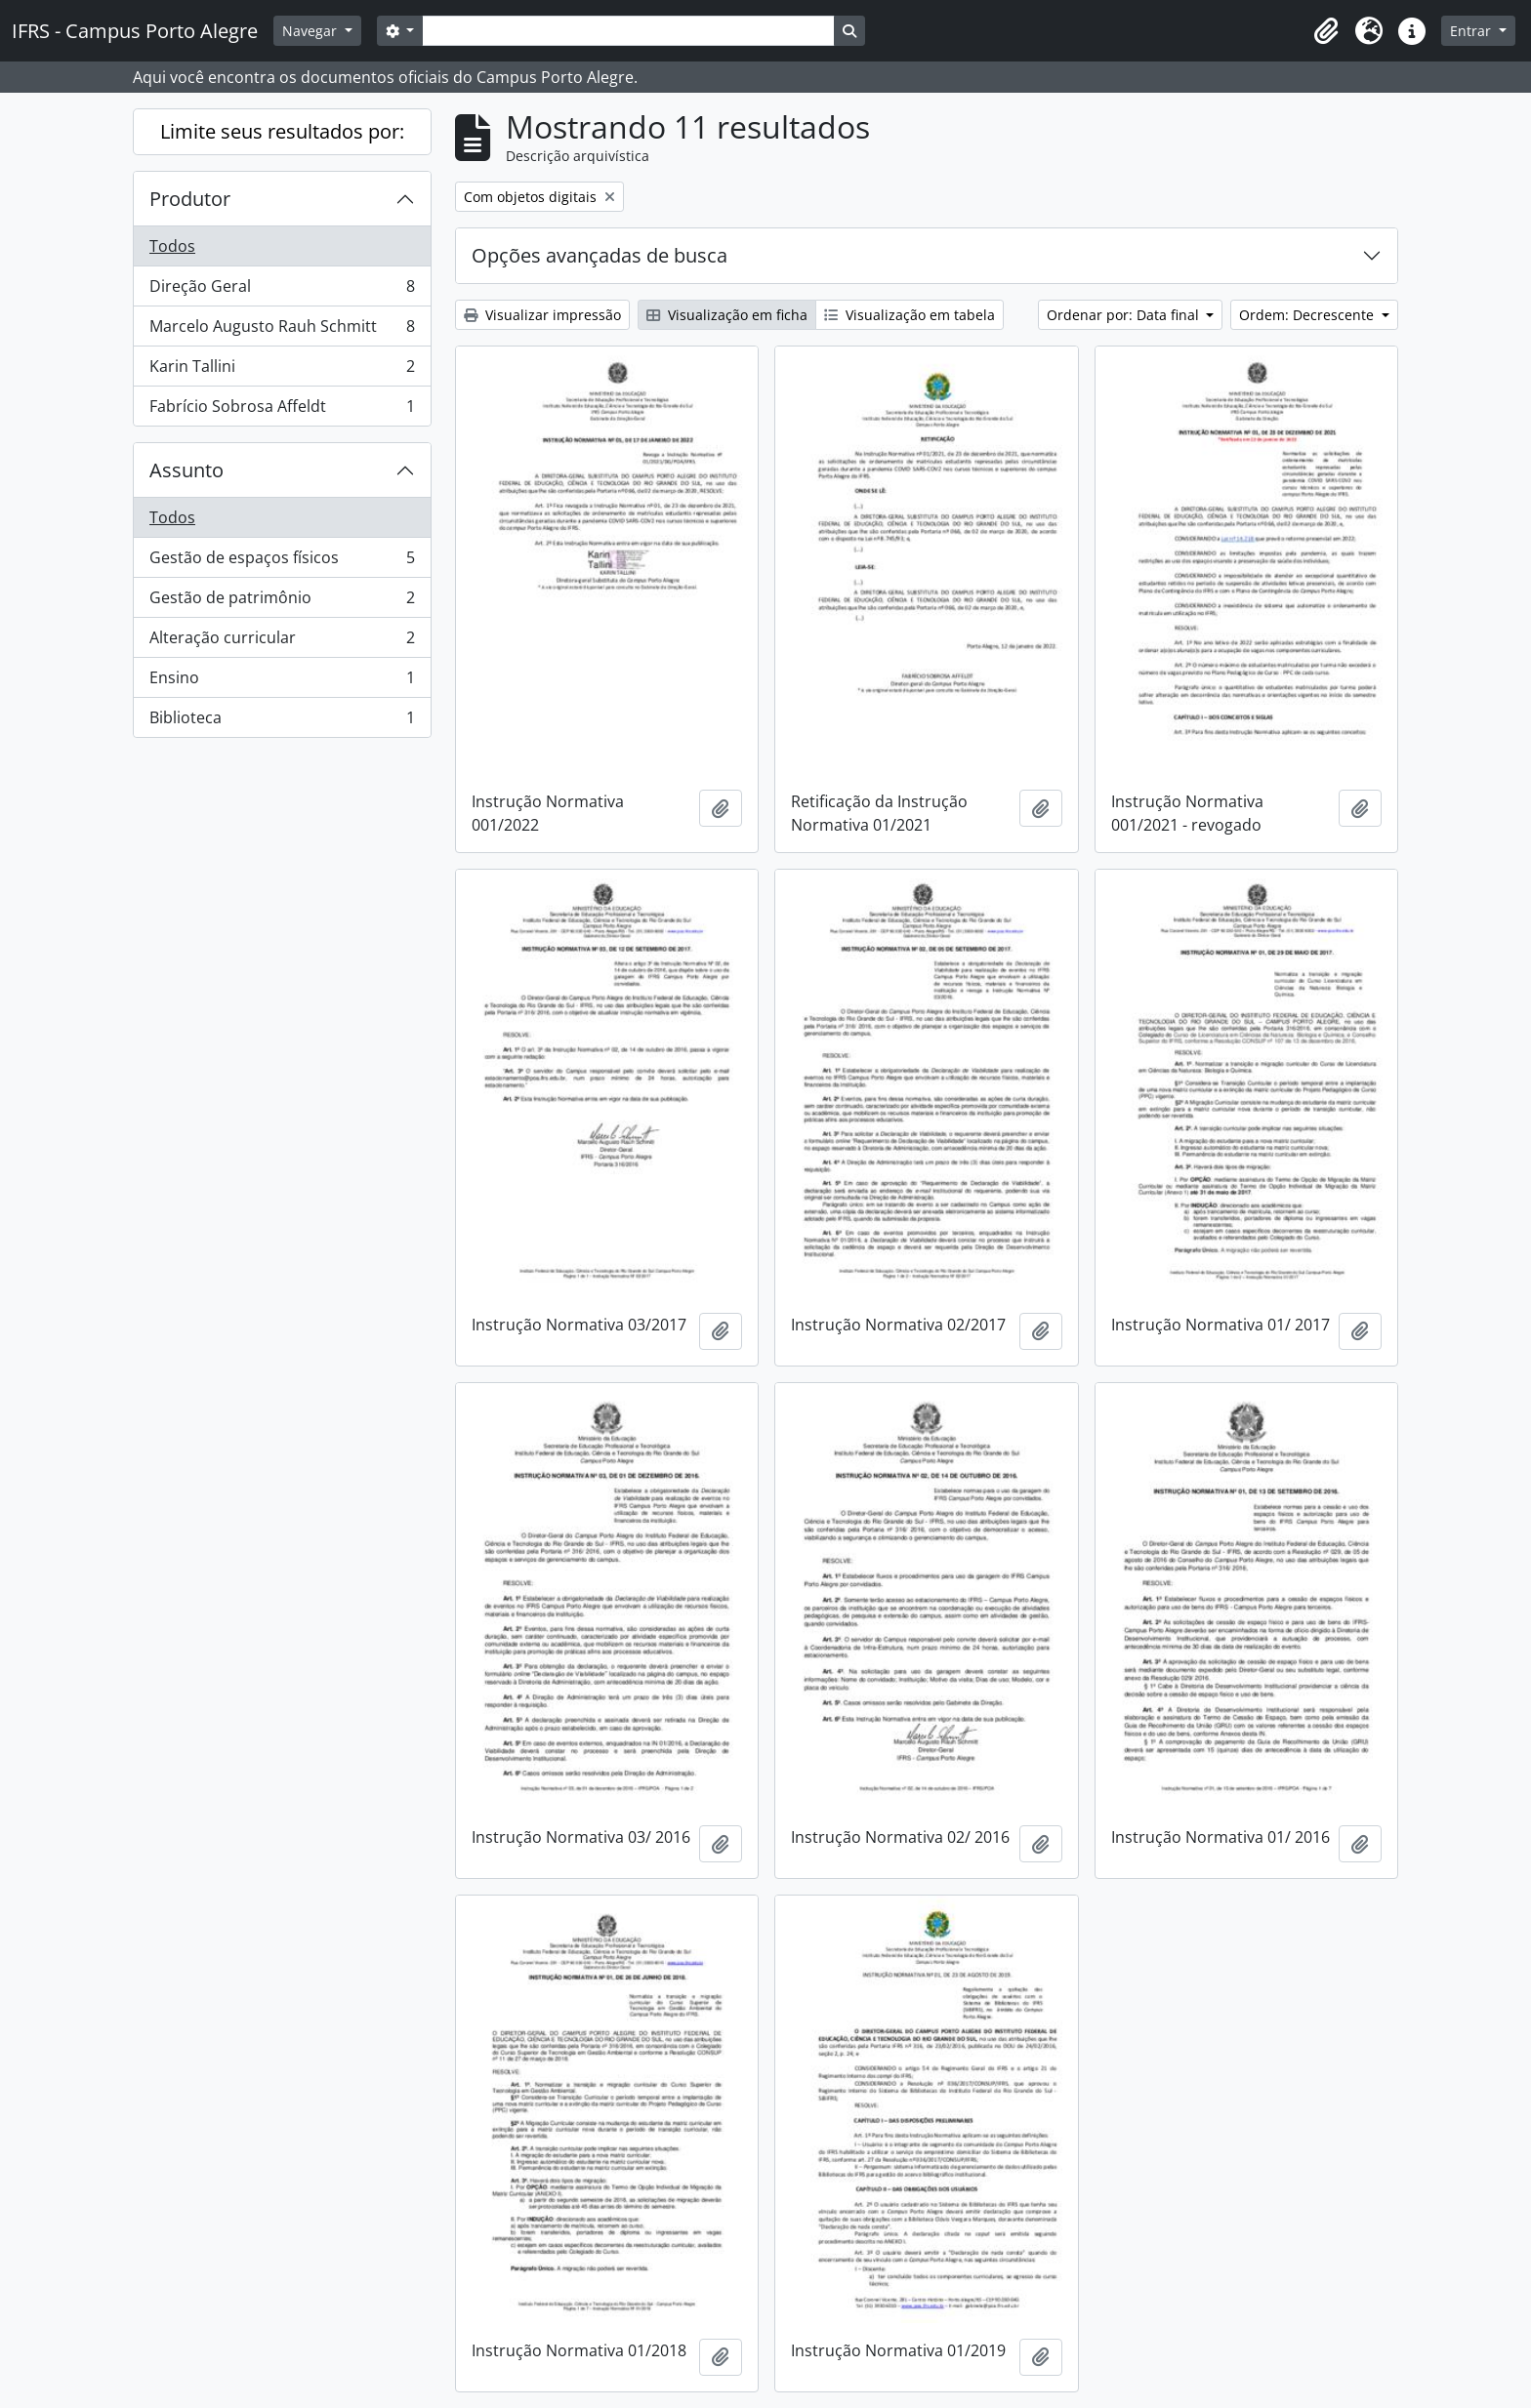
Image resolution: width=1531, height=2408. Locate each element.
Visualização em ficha (726, 315)
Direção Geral (281, 290)
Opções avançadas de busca (599, 255)
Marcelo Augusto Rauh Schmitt (281, 330)
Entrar (1472, 30)
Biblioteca (281, 721)
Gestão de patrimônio (281, 602)
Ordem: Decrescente (1308, 315)
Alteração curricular (281, 642)
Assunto (186, 470)
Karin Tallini (281, 370)
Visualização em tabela (909, 315)
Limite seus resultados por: (282, 131)
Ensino (281, 682)
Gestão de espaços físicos (281, 562)
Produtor (189, 198)
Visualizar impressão (542, 315)
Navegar (311, 30)
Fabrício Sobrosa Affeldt (281, 410)
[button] (1325, 31)
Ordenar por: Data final (1125, 315)
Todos (172, 246)
